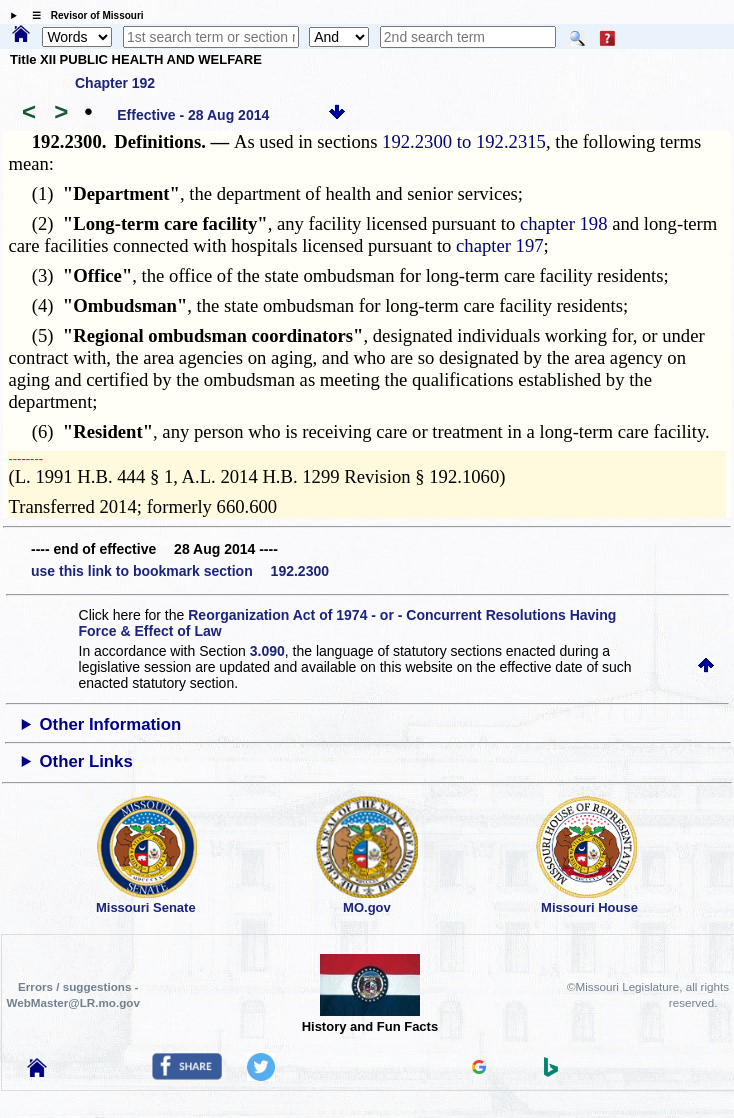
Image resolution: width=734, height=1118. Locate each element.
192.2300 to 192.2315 (464, 141)
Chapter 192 (115, 83)
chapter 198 (564, 223)
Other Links (86, 761)
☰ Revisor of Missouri (83, 15)
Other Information (111, 724)
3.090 (267, 651)
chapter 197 (500, 245)
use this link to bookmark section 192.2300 (180, 571)
